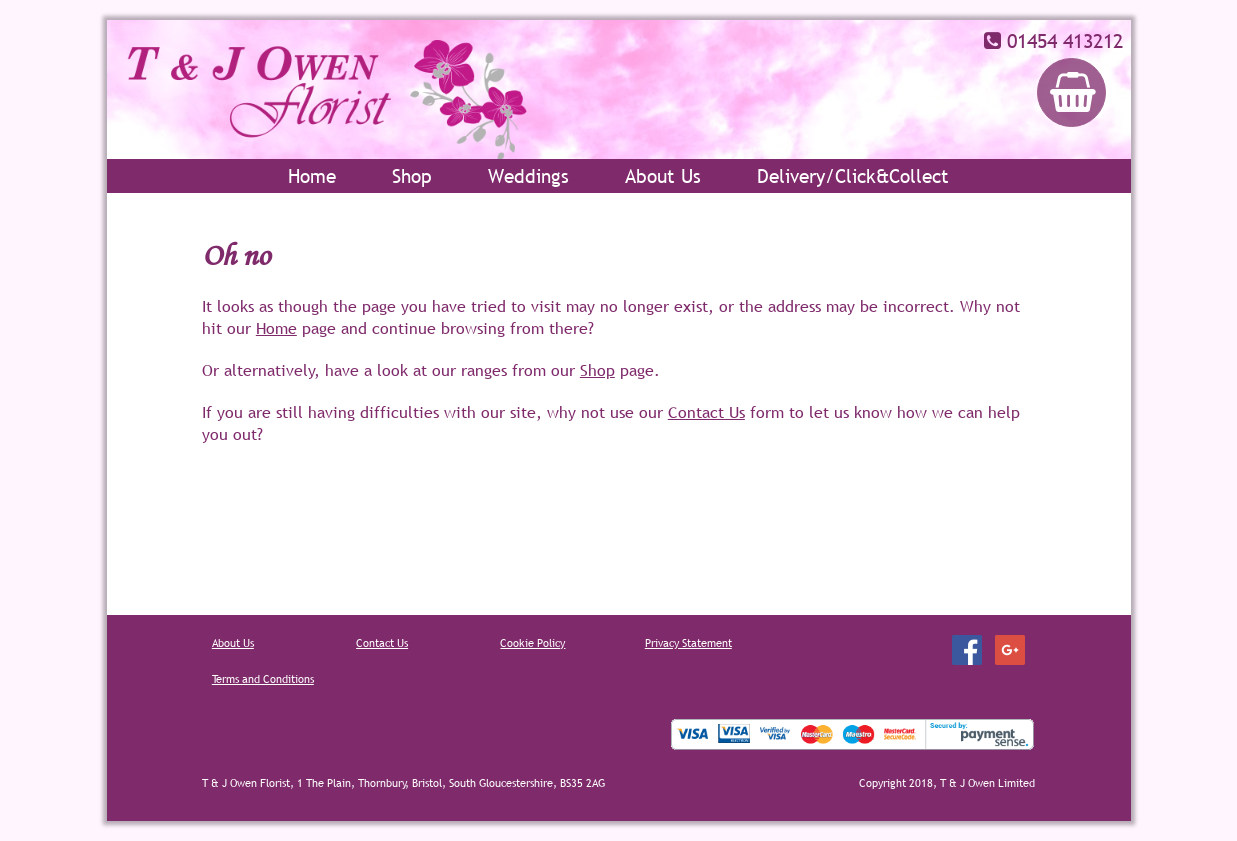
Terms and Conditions (263, 679)
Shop (412, 176)
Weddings (528, 176)
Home (312, 176)
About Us (663, 176)
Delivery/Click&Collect (853, 176)
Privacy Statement (688, 643)
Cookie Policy (532, 643)
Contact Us (706, 412)
